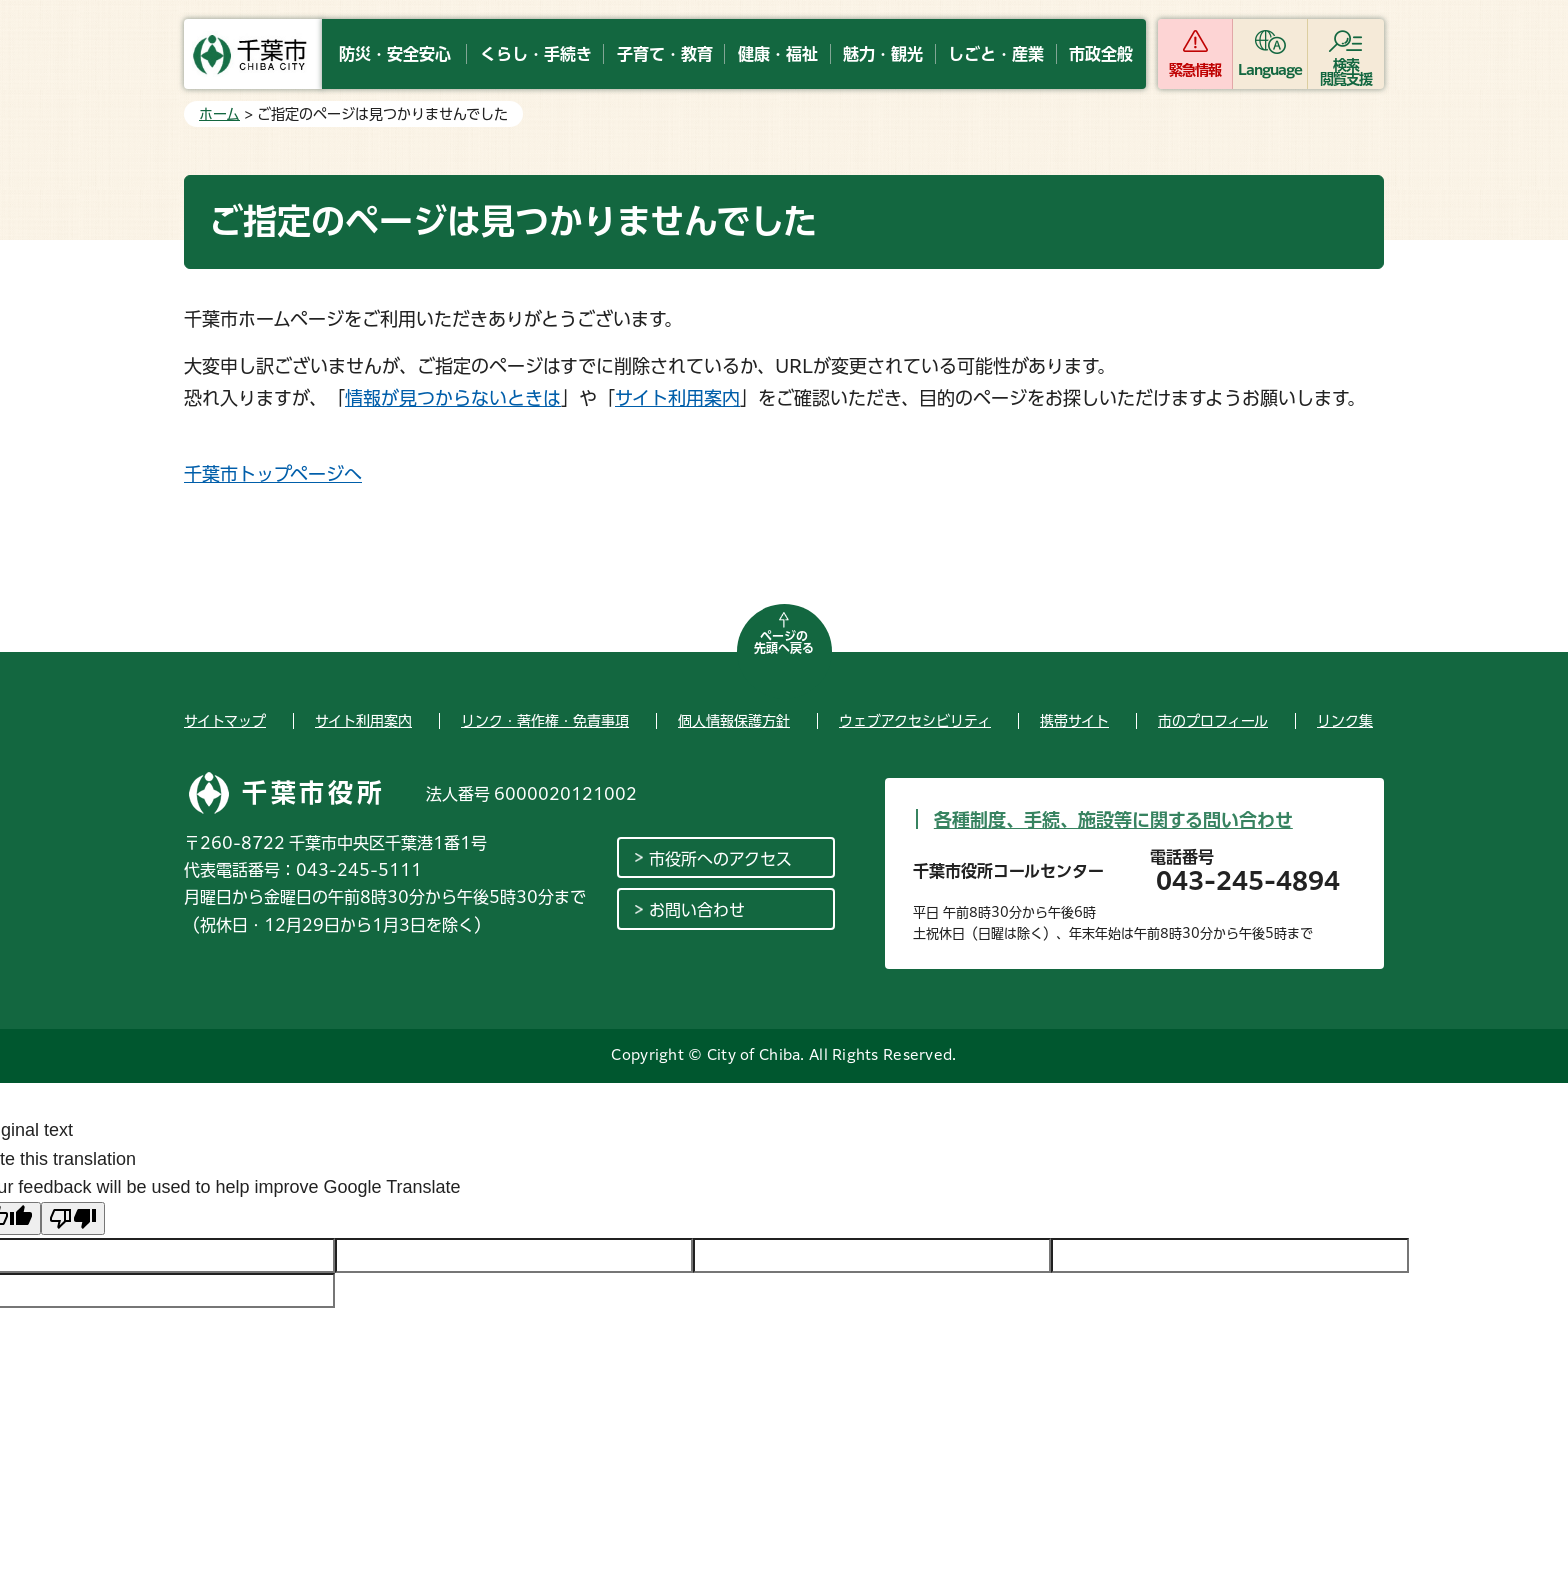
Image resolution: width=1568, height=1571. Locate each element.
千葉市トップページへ (273, 474)
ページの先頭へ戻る (784, 642)
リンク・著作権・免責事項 (545, 721)
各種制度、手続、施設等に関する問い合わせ (1113, 820)
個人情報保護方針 (734, 721)
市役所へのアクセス (720, 859)
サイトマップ (225, 721)
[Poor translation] (73, 1218)
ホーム (219, 114)
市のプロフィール (1213, 721)
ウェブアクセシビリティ (915, 721)
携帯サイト (1074, 721)
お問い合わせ (697, 910)
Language (1270, 70)
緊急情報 (1195, 70)
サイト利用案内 (677, 398)
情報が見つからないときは (453, 398)
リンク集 (1345, 721)
